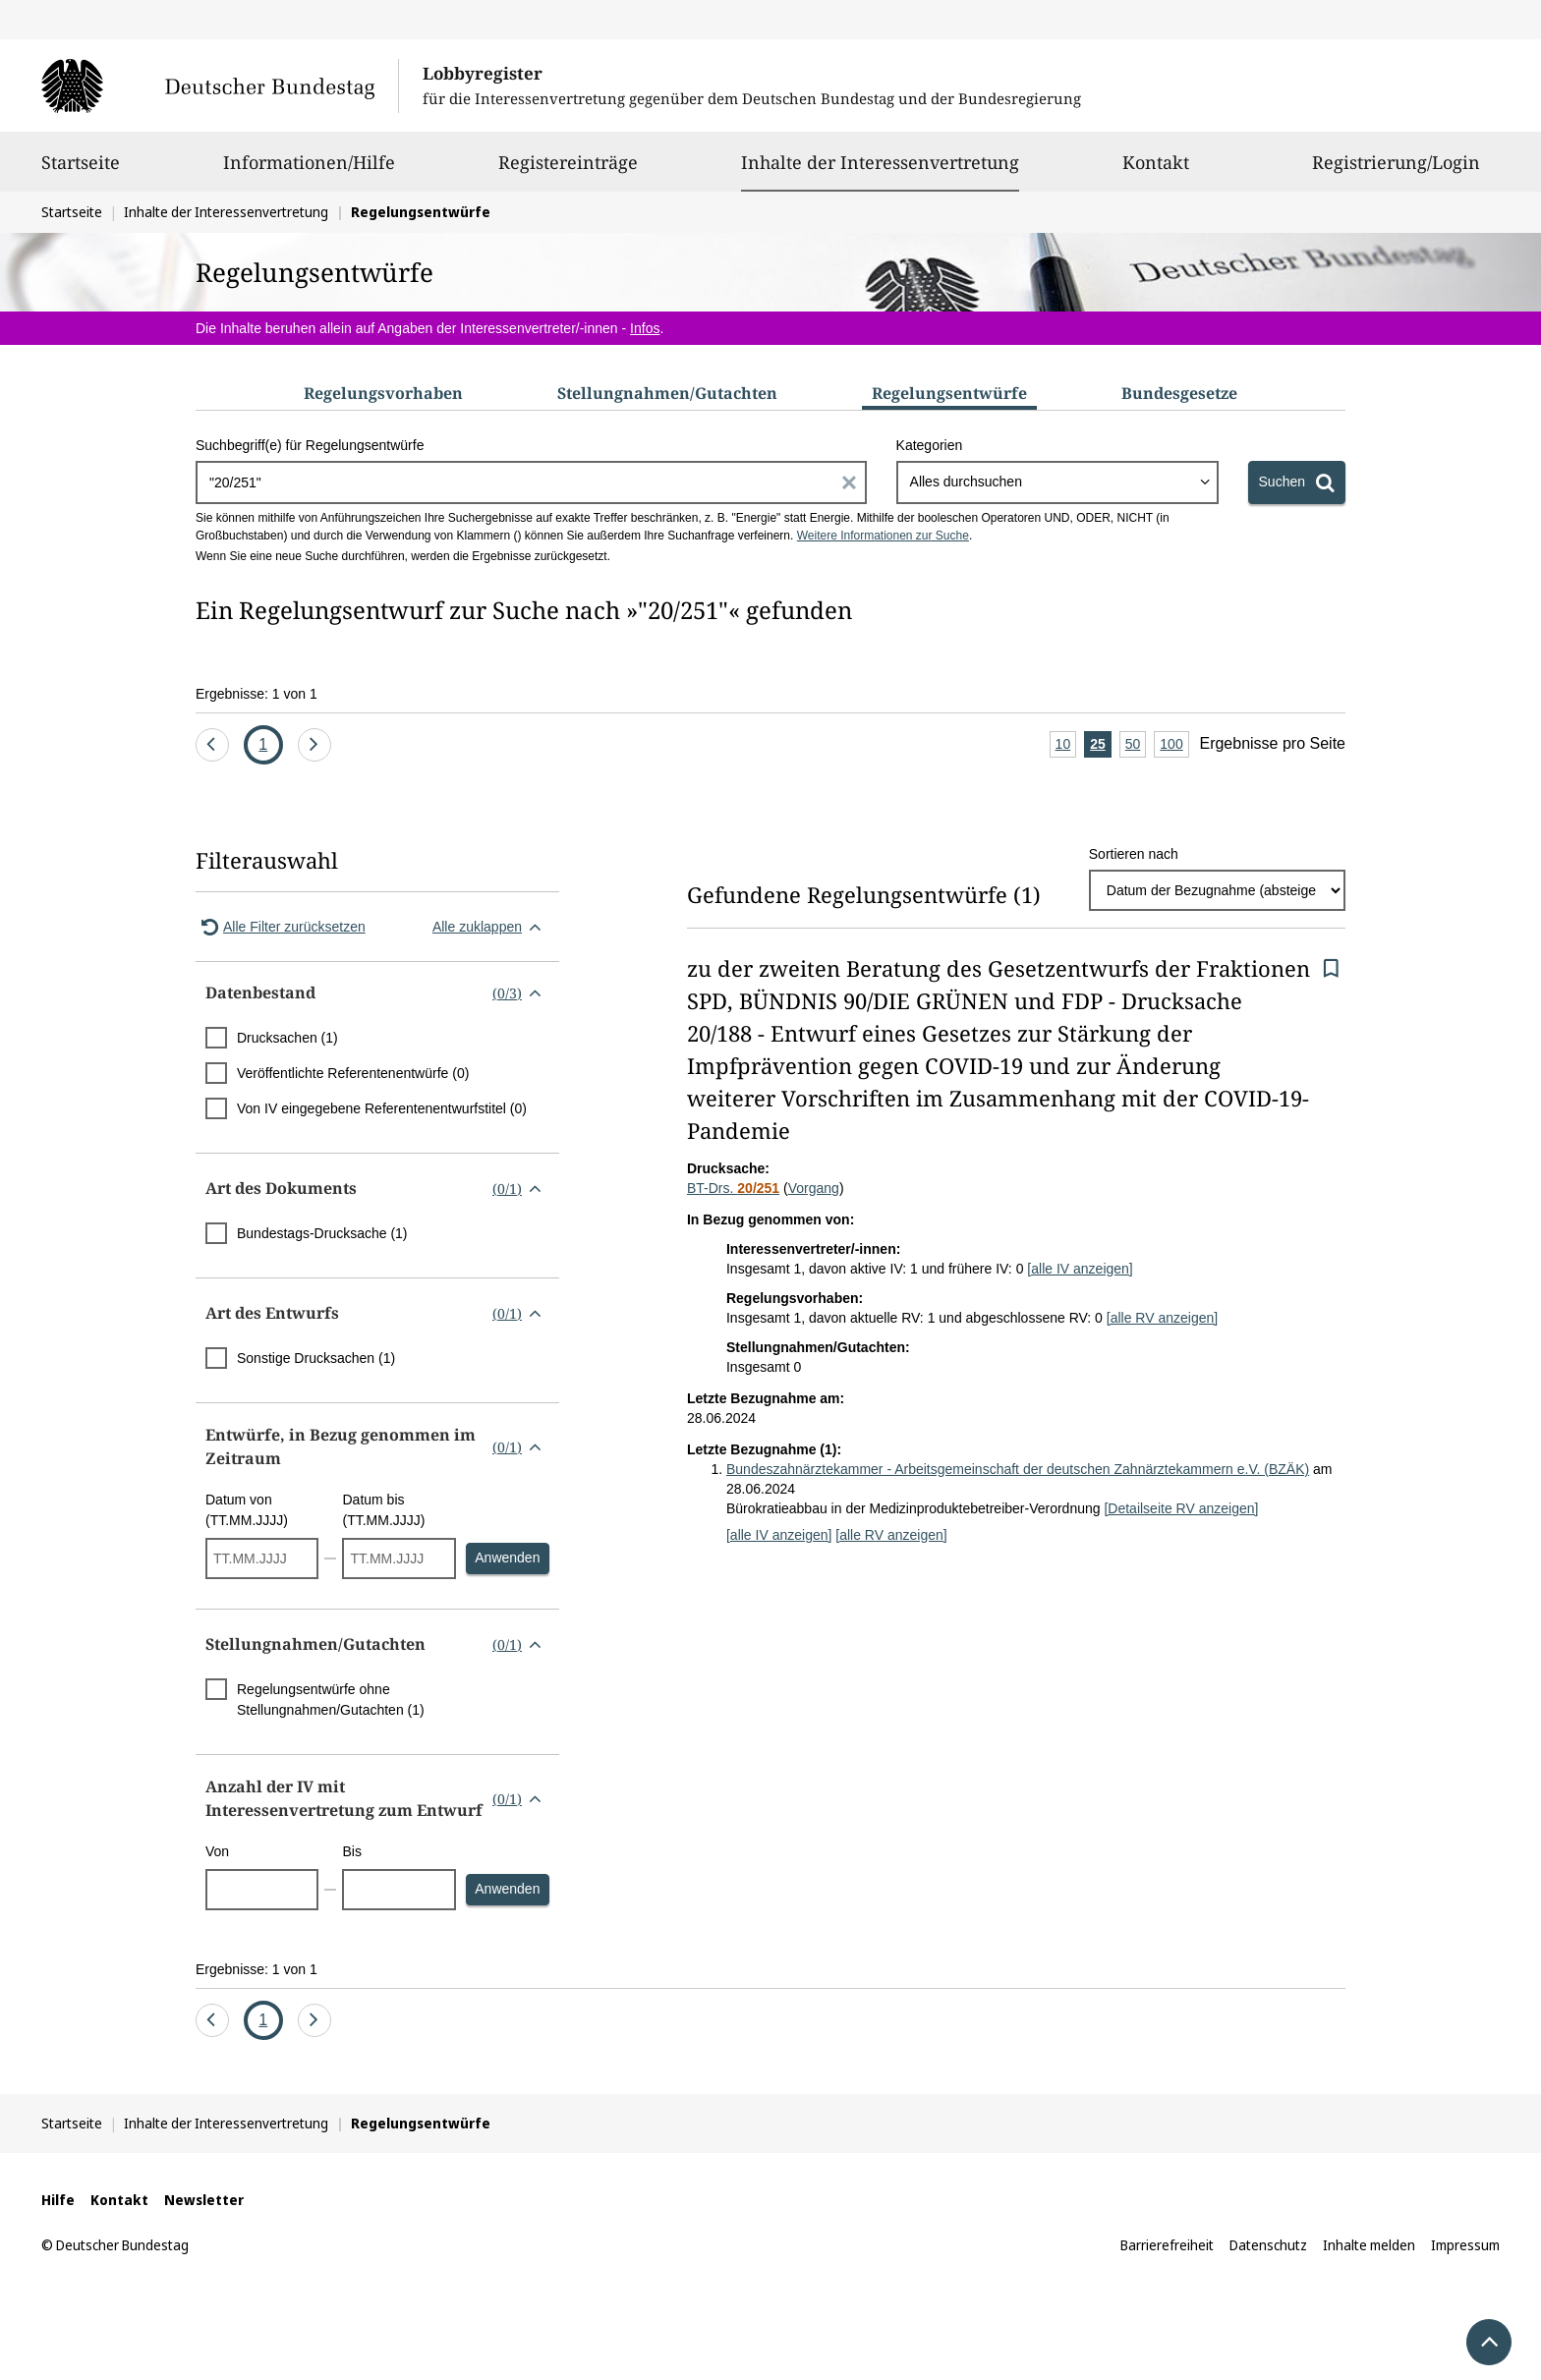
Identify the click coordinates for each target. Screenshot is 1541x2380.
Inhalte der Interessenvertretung (880, 162)
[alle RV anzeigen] (1162, 1318)
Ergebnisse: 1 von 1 (256, 694)
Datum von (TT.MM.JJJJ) (246, 1510)
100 (1174, 745)
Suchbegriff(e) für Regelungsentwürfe (310, 445)
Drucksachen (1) (287, 1038)
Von (217, 1851)
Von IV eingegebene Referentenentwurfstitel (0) (382, 1108)
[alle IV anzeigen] (1079, 1268)
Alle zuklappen (490, 926)
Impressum (1465, 2245)
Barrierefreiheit (1167, 2245)
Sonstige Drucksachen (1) (316, 1358)
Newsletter (204, 2199)
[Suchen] (1296, 482)
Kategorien (929, 445)
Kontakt (1155, 171)
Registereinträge (568, 171)
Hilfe (58, 2199)
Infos (644, 328)
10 (1066, 745)
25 (1101, 745)
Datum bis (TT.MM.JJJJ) (383, 1510)
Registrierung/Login (1396, 171)
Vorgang (813, 1188)
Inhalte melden (1369, 2245)
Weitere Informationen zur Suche (883, 535)
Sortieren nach (1133, 854)
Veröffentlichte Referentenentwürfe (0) (353, 1073)
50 (1136, 745)
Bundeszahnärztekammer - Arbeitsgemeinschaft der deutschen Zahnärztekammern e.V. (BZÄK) (1017, 1469)
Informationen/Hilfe (309, 171)
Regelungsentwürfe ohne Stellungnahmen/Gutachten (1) (331, 1699)
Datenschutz (1268, 2245)
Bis (351, 1851)
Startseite (80, 171)
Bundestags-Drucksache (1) (322, 1233)
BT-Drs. (733, 1188)
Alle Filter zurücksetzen (281, 926)
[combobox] (1057, 482)
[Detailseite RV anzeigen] (1181, 1508)
